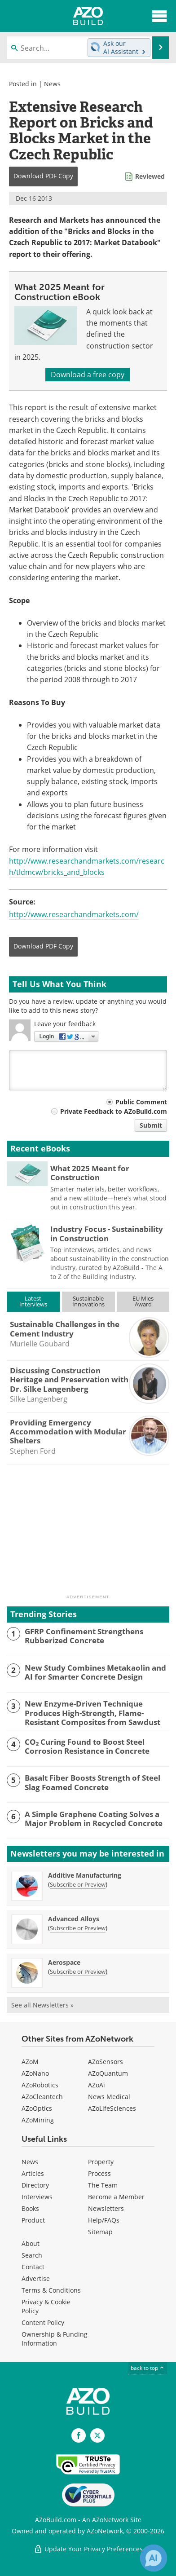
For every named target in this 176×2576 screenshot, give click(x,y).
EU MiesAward (143, 1301)
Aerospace (64, 1962)
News (52, 83)
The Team (103, 2185)
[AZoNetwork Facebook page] (78, 2435)
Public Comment (141, 1102)
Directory (35, 2185)
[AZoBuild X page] (97, 2435)
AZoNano (35, 2073)
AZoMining (38, 2120)
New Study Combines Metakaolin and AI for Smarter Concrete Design (95, 1672)
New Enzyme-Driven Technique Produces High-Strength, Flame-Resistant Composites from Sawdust (92, 1713)
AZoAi (96, 2085)
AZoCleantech (42, 2096)
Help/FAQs (103, 2220)
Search (32, 2255)
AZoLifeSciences (112, 2108)
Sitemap (100, 2232)
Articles (33, 2173)
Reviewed (150, 176)
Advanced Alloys (73, 1918)
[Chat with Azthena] (153, 2558)
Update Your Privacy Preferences (88, 2549)
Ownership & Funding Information (55, 2338)
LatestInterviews (33, 1301)
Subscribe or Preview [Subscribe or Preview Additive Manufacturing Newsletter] (78, 1884)
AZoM (30, 2061)
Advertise (36, 2278)
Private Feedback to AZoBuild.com (113, 1111)
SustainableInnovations (88, 1301)
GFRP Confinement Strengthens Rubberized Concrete (84, 1636)
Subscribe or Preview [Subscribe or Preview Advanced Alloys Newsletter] (78, 1928)
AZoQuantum (108, 2073)
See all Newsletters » (42, 2005)
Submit (151, 1125)
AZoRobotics (40, 2085)
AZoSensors (105, 2061)
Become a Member (116, 2196)
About (31, 2243)
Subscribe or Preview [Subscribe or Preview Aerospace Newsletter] (78, 1971)
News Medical (109, 2096)
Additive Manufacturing (84, 1875)
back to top (148, 2368)
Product (33, 2220)
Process (99, 2173)
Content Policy (43, 2322)
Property (101, 2161)
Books (30, 2208)
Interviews (37, 2196)
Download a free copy (87, 374)
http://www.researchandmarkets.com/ (74, 914)
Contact (33, 2267)
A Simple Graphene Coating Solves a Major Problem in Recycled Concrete (94, 1819)
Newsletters (106, 2208)
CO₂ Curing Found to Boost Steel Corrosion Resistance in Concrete (87, 1747)
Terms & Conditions (51, 2290)
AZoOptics (37, 2108)
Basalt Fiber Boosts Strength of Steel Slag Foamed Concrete (92, 1782)
